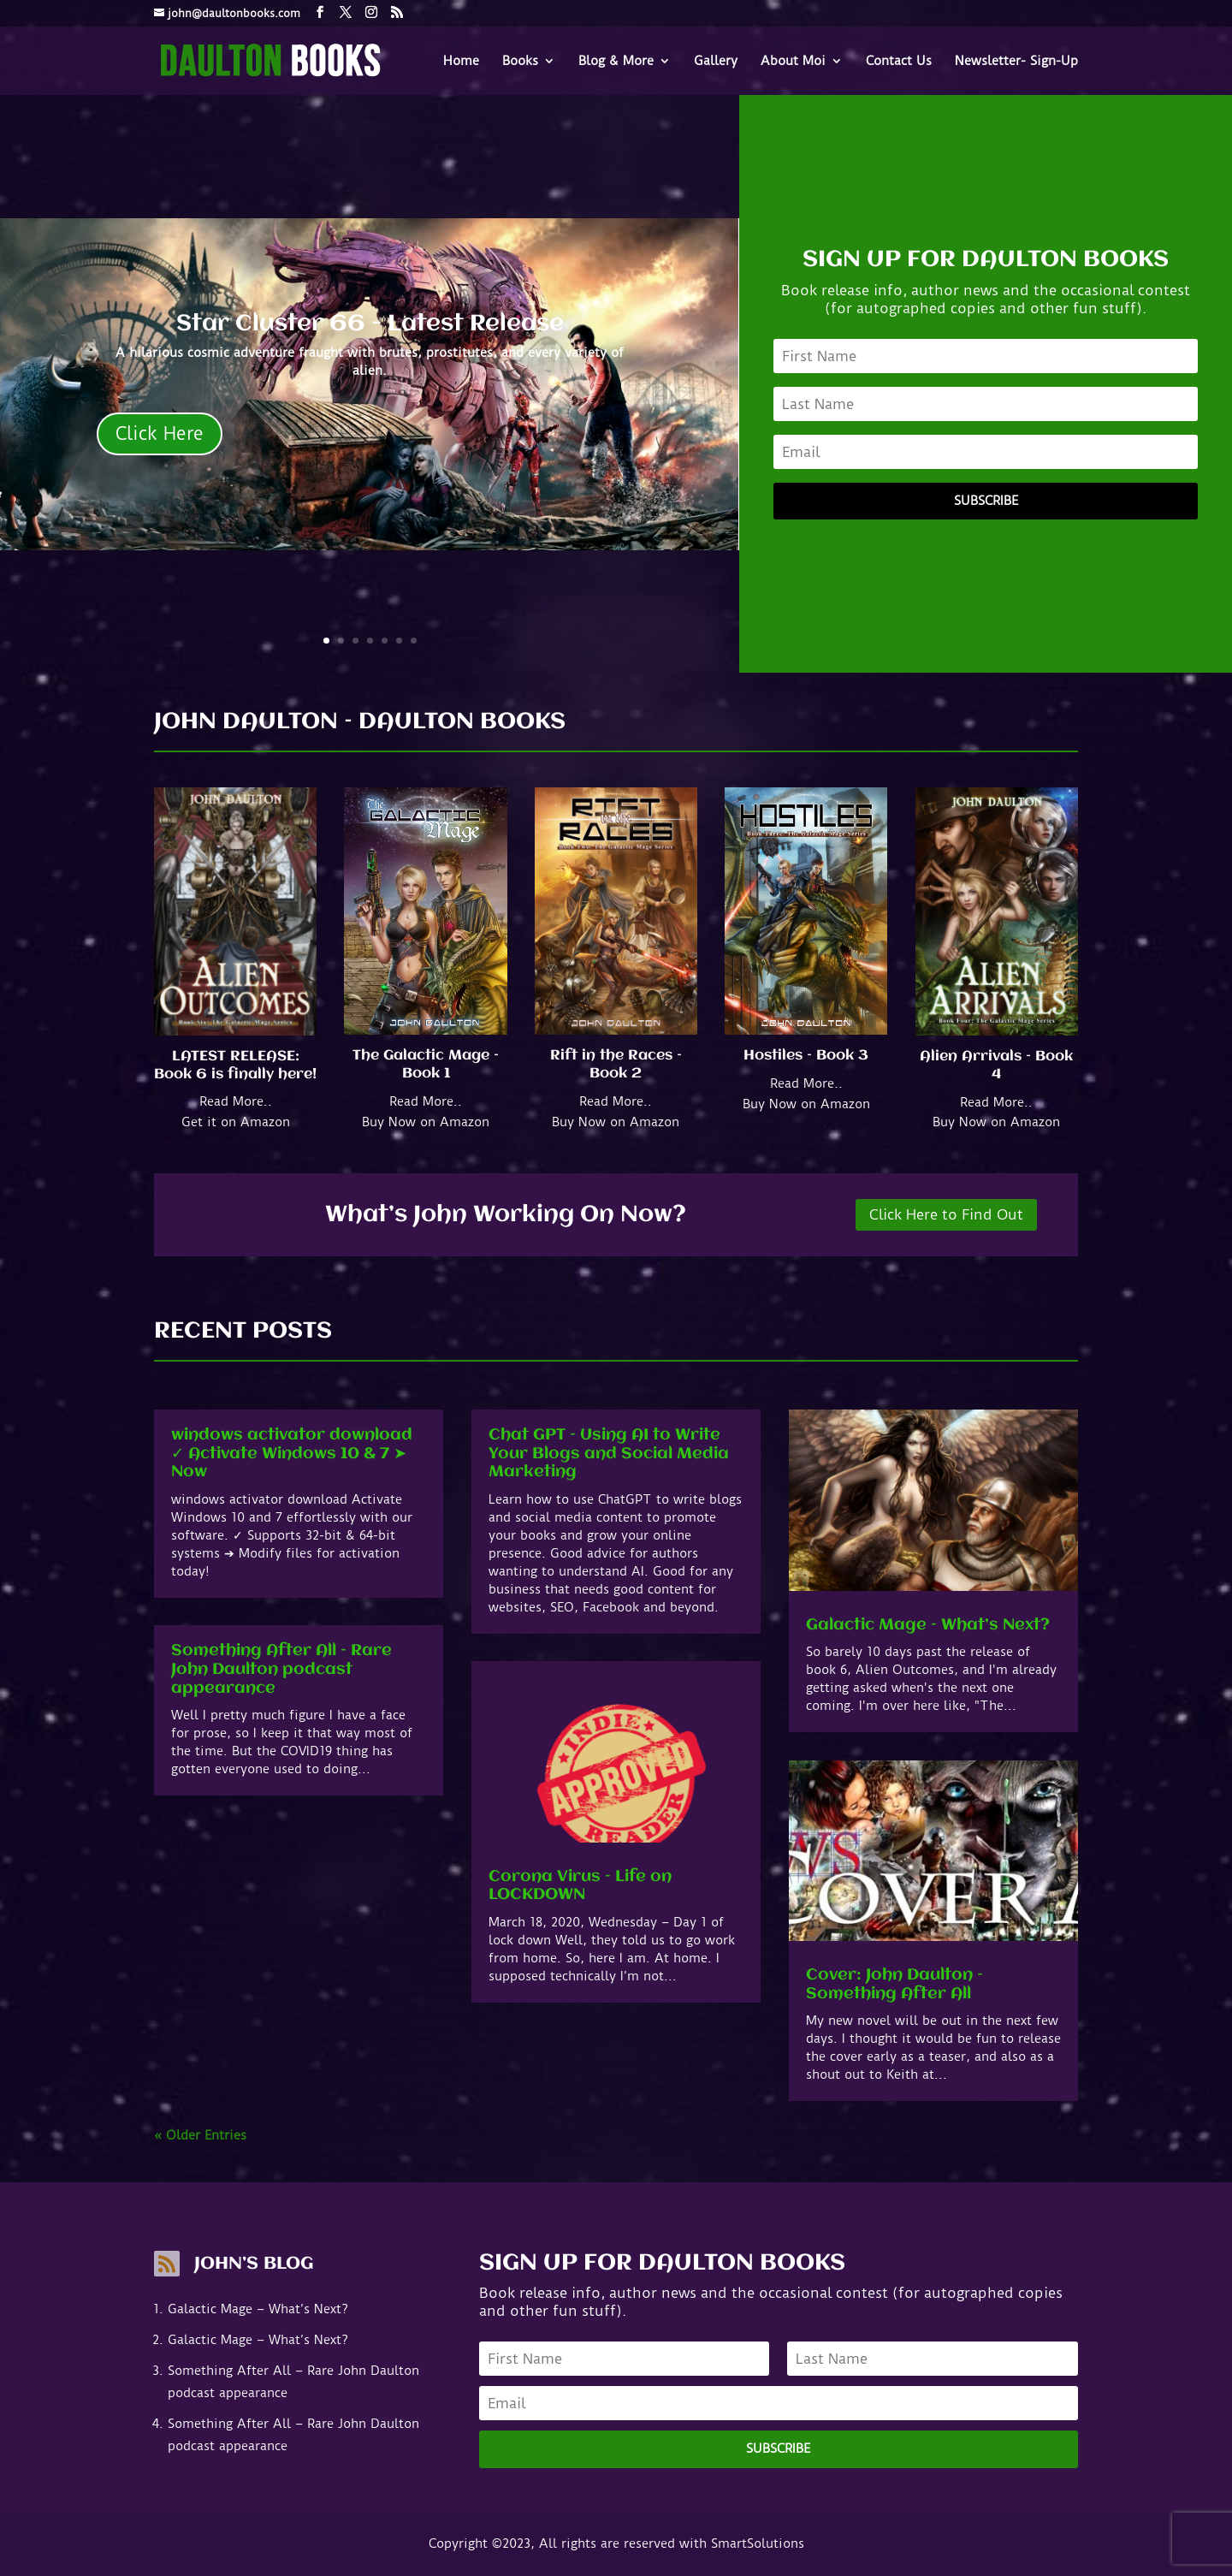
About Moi (793, 61)
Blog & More (616, 61)
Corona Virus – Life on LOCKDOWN (580, 1886)
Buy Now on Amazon (425, 1122)
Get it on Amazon (235, 1122)
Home (461, 61)
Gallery (715, 61)
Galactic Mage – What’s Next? (928, 1625)
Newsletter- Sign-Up (1016, 61)
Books (520, 61)
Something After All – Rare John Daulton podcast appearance (281, 1669)
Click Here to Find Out (946, 1214)
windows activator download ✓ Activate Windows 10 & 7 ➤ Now (291, 1454)
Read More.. (235, 1101)
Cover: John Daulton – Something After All (894, 1985)
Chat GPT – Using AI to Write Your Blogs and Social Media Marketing (609, 1454)
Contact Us (899, 61)
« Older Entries (200, 2135)
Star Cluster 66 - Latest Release (370, 324)
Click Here (160, 433)
